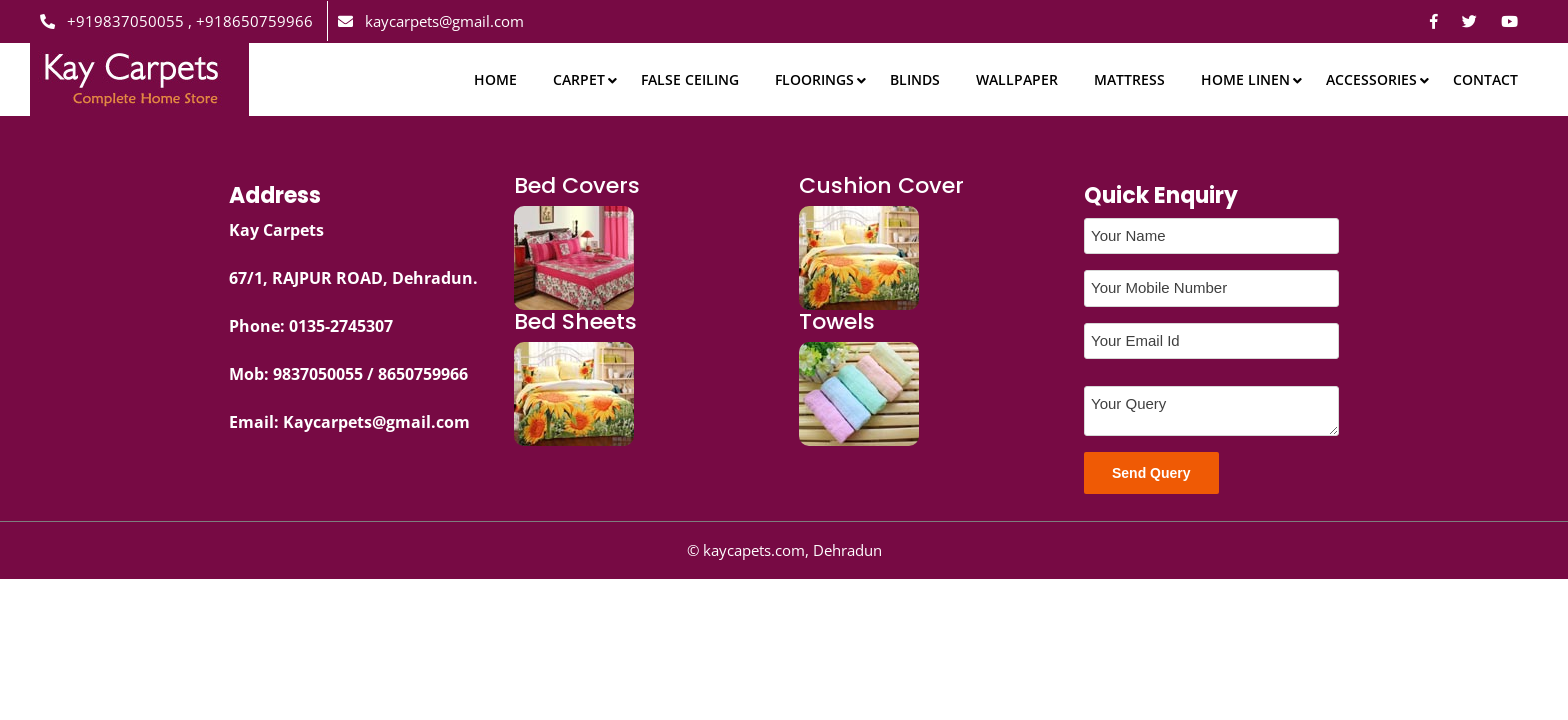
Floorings (814, 79)
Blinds (915, 79)
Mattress (1129, 79)
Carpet (579, 79)
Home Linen (1245, 79)
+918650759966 (252, 21)
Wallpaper (1017, 79)
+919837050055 (114, 21)
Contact (1485, 79)
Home (495, 79)
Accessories (1371, 79)
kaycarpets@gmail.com (431, 21)
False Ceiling (690, 79)
